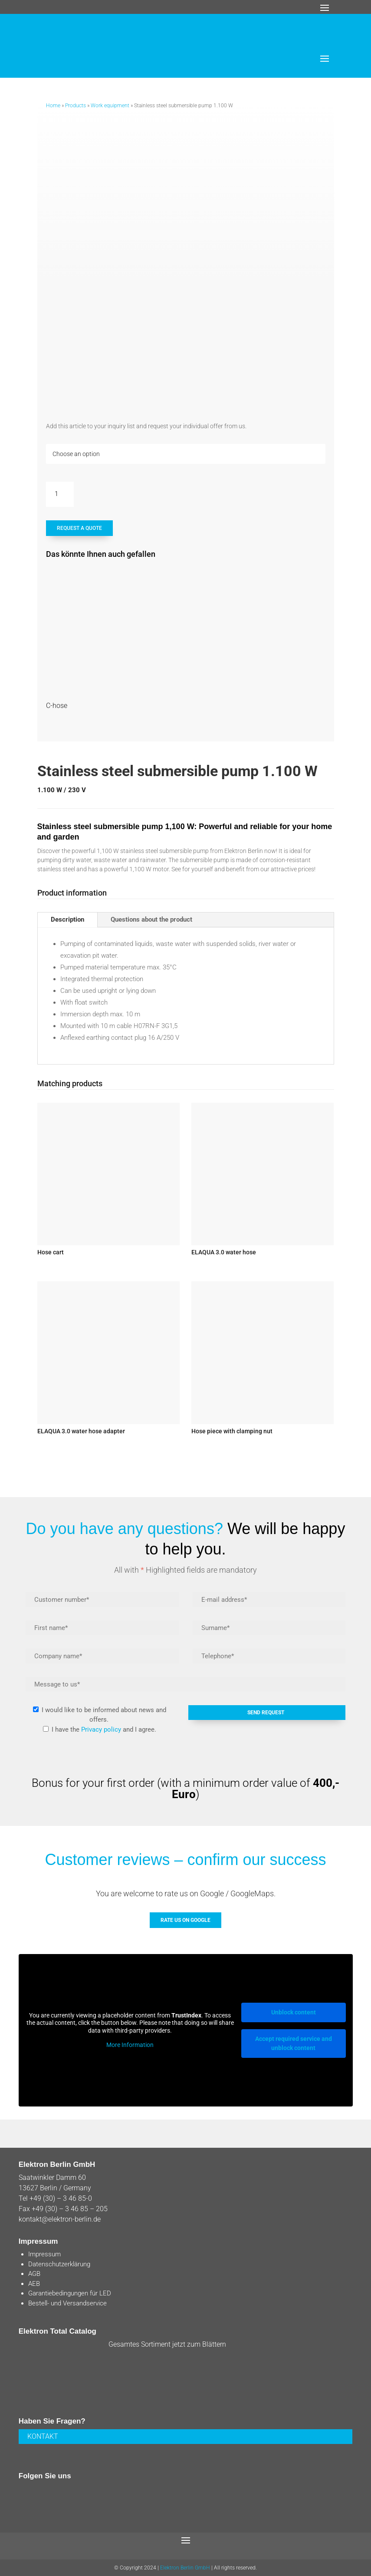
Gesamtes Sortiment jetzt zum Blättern (167, 2344)
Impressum (44, 2254)
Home (53, 106)
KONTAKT (42, 2436)
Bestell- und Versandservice (67, 2303)
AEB (34, 2284)
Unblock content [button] (293, 2012)
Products (75, 106)
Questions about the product (151, 919)
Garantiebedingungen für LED (69, 2293)
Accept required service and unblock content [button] (293, 2043)
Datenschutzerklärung (59, 2264)
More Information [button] (130, 2044)
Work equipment (110, 106)
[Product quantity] (60, 494)
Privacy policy (101, 1729)
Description (67, 919)
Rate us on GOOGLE (185, 1920)
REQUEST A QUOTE (79, 528)
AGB (34, 2274)
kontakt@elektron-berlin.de (60, 2219)
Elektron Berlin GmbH (185, 2568)
